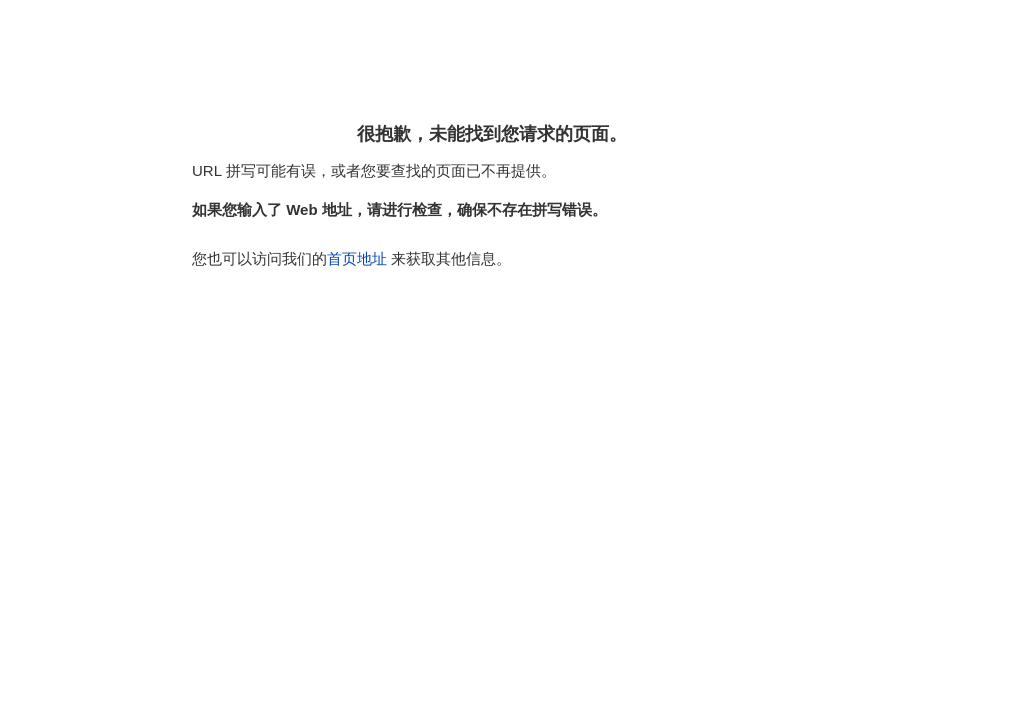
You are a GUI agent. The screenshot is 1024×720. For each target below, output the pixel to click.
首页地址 (357, 258)
